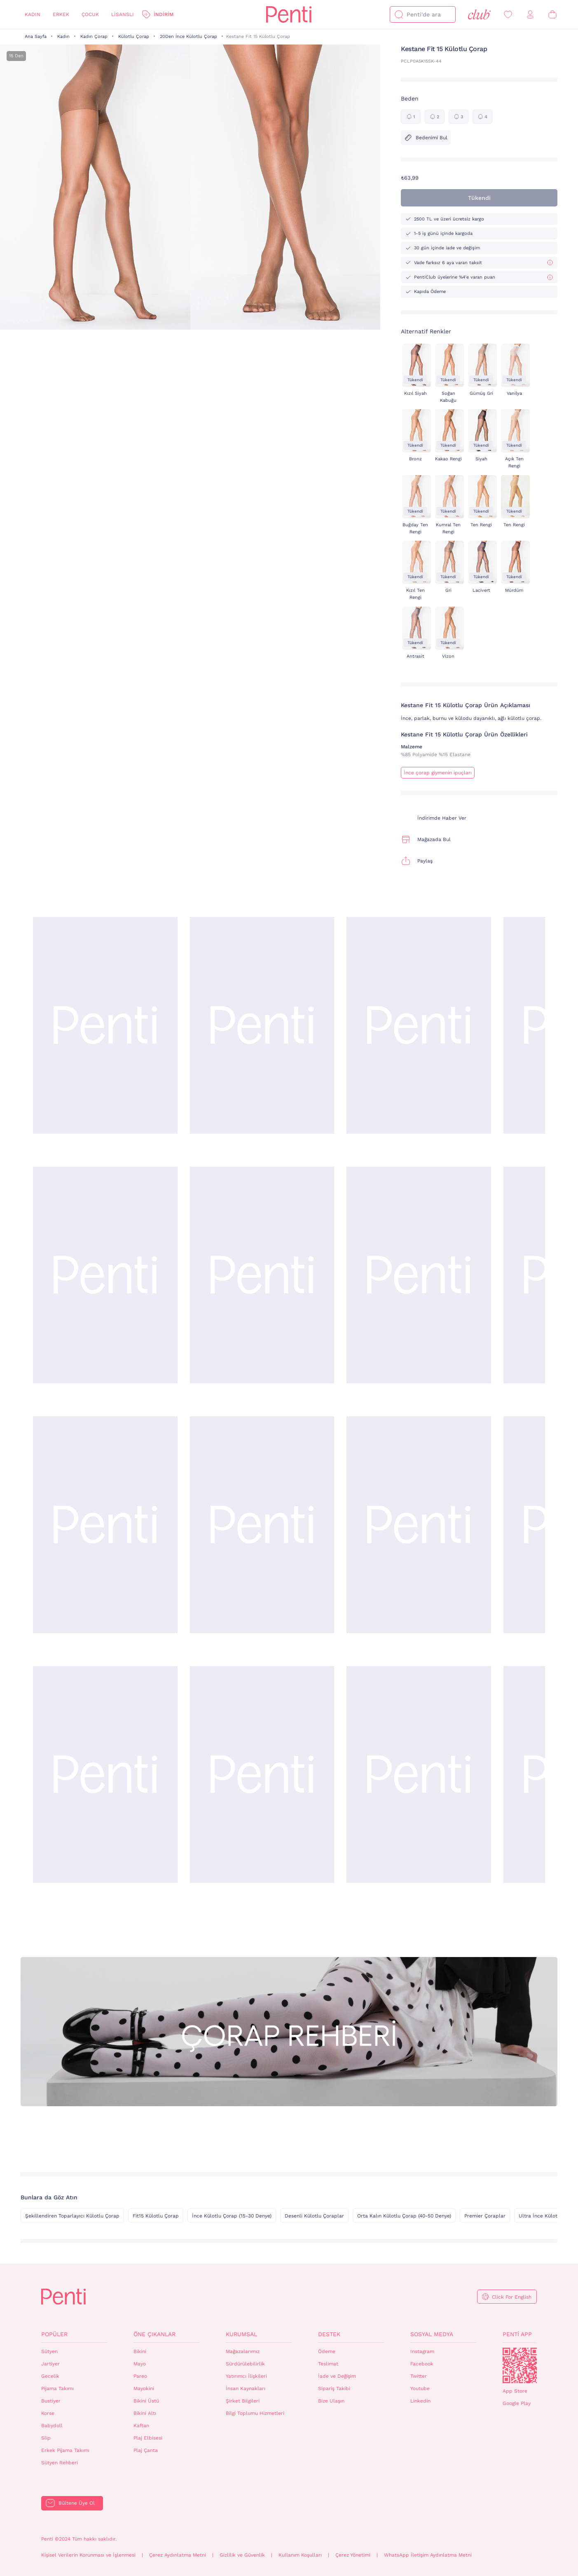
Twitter (418, 2376)
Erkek (61, 14)
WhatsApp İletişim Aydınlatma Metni (428, 2555)
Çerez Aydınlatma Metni (177, 2555)
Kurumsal (241, 2334)
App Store (515, 2391)
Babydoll (52, 2425)
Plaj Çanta (145, 2450)
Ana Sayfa (36, 36)
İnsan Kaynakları (245, 2388)
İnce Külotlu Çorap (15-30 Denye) (231, 2216)
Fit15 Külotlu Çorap (156, 2216)
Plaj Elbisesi (147, 2438)
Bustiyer (51, 2401)
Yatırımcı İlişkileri (246, 2376)
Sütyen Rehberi (59, 2463)
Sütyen (49, 2351)
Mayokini (143, 2388)
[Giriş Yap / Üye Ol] (530, 14)
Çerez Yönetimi (352, 2555)
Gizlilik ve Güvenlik (242, 2555)
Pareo (140, 2376)
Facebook (421, 2364)
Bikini (139, 2351)
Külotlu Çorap (133, 36)
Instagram (422, 2351)
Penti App (517, 2334)
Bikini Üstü (146, 2401)
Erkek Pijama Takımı (65, 2450)
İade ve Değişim (337, 2376)
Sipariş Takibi (334, 2388)
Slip (46, 2438)
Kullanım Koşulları (300, 2555)
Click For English (511, 2297)
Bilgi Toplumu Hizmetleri (255, 2413)
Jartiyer (50, 2364)
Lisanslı (122, 14)
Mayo (139, 2364)
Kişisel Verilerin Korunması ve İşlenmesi (88, 2555)
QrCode (520, 2365)
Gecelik (50, 2376)
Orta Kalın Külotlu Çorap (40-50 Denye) (404, 2216)
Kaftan (141, 2425)
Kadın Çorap (94, 36)
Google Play (517, 2403)
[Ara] (399, 14)
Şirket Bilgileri (243, 2401)
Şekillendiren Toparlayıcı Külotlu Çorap (72, 2216)
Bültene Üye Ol (77, 2503)
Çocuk (90, 14)
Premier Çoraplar (484, 2216)
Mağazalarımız (243, 2351)
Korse (47, 2413)
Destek (329, 2334)
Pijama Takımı (57, 2388)
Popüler (54, 2334)
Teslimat (328, 2364)
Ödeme (326, 2351)
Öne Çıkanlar (154, 2334)
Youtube (420, 2388)
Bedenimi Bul (425, 138)
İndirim (163, 14)
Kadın (32, 14)
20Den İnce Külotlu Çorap (188, 36)
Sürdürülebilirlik (245, 2364)
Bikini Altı (144, 2413)
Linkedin (420, 2401)
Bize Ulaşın (331, 2401)
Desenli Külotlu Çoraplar (314, 2216)
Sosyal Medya (431, 2334)
